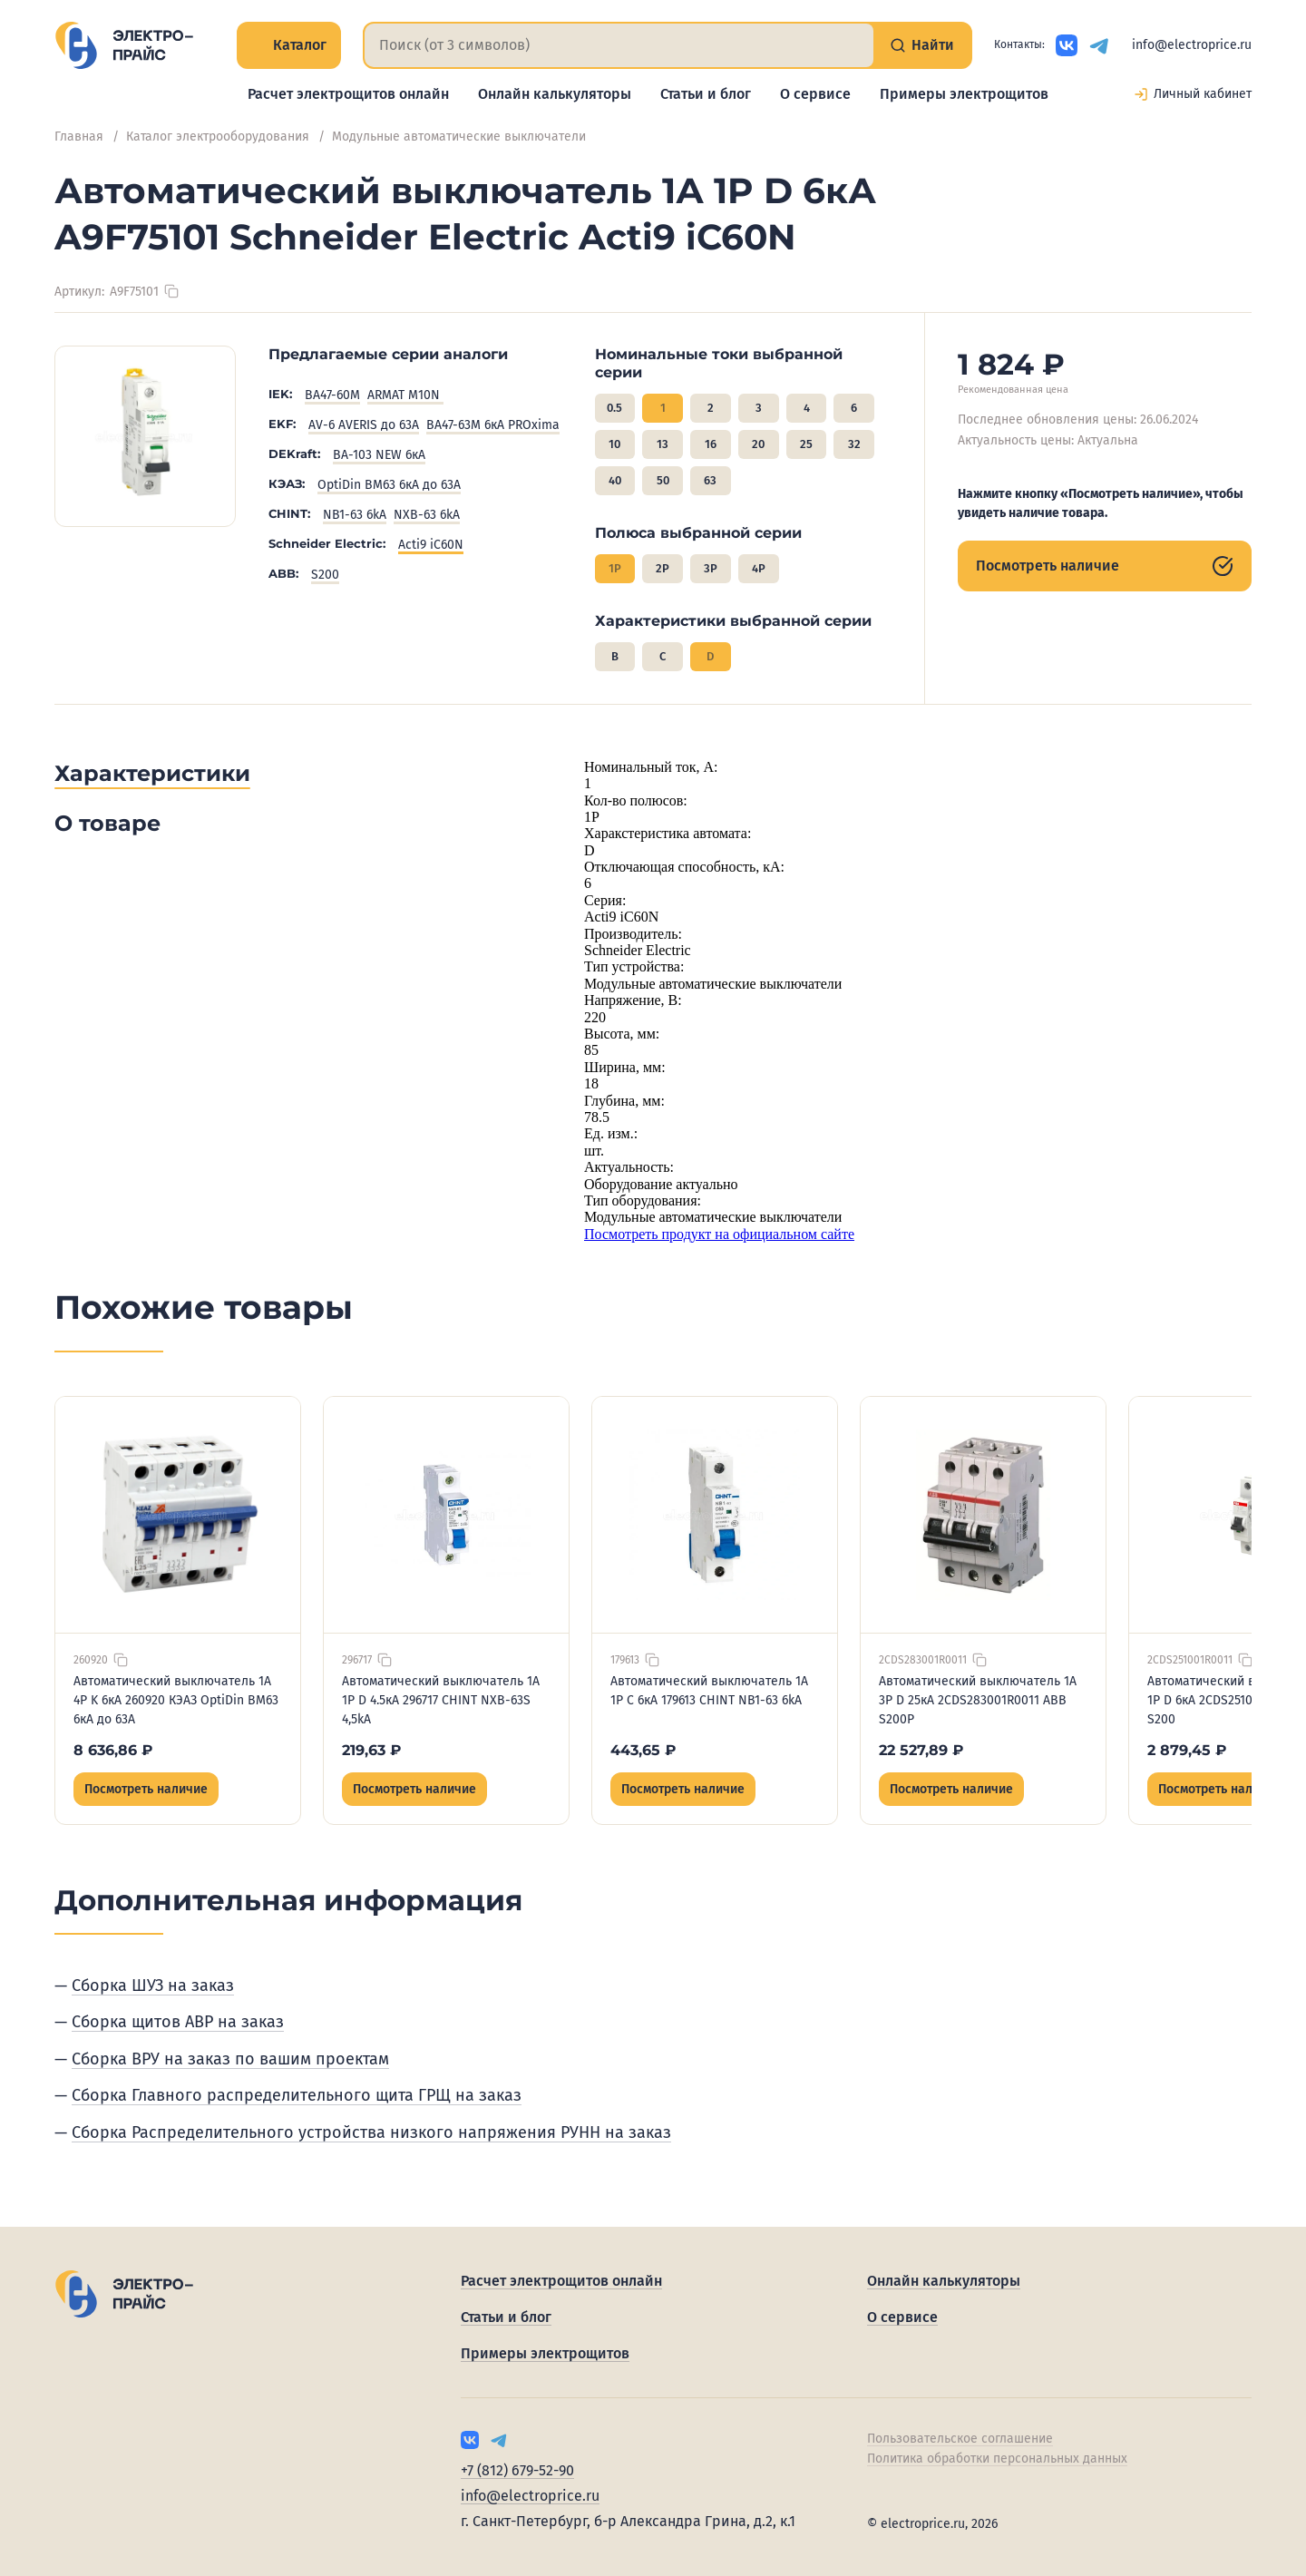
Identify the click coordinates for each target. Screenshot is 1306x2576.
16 (710, 444)
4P (758, 568)
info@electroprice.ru (1192, 45)
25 (806, 444)
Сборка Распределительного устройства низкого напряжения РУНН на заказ (371, 2132)
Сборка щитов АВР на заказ (178, 2022)
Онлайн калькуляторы (554, 93)
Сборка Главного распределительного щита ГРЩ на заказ (296, 2095)
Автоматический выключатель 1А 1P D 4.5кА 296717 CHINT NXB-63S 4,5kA (441, 1700)
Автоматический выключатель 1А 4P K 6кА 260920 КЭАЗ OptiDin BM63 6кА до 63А (175, 1700)
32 (854, 444)
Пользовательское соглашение (960, 2438)
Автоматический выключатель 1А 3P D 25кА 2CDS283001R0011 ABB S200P (978, 1700)
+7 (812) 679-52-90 (517, 2470)
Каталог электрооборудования (217, 136)
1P (615, 568)
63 (710, 480)
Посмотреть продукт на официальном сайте (719, 1234)
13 (662, 444)
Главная (78, 136)
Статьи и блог (705, 93)
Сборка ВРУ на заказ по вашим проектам (230, 2059)
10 (614, 444)
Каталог (288, 45)
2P (662, 568)
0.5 (614, 408)
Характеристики (152, 773)
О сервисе (815, 93)
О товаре (107, 823)
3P (710, 568)
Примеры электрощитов (964, 93)
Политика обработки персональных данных (997, 2458)
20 (758, 444)
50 (663, 480)
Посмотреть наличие (1104, 566)
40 (615, 480)
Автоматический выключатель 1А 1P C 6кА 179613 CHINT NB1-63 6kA (709, 1690)
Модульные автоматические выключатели (459, 136)
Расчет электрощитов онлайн (348, 93)
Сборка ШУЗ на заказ (153, 1985)
